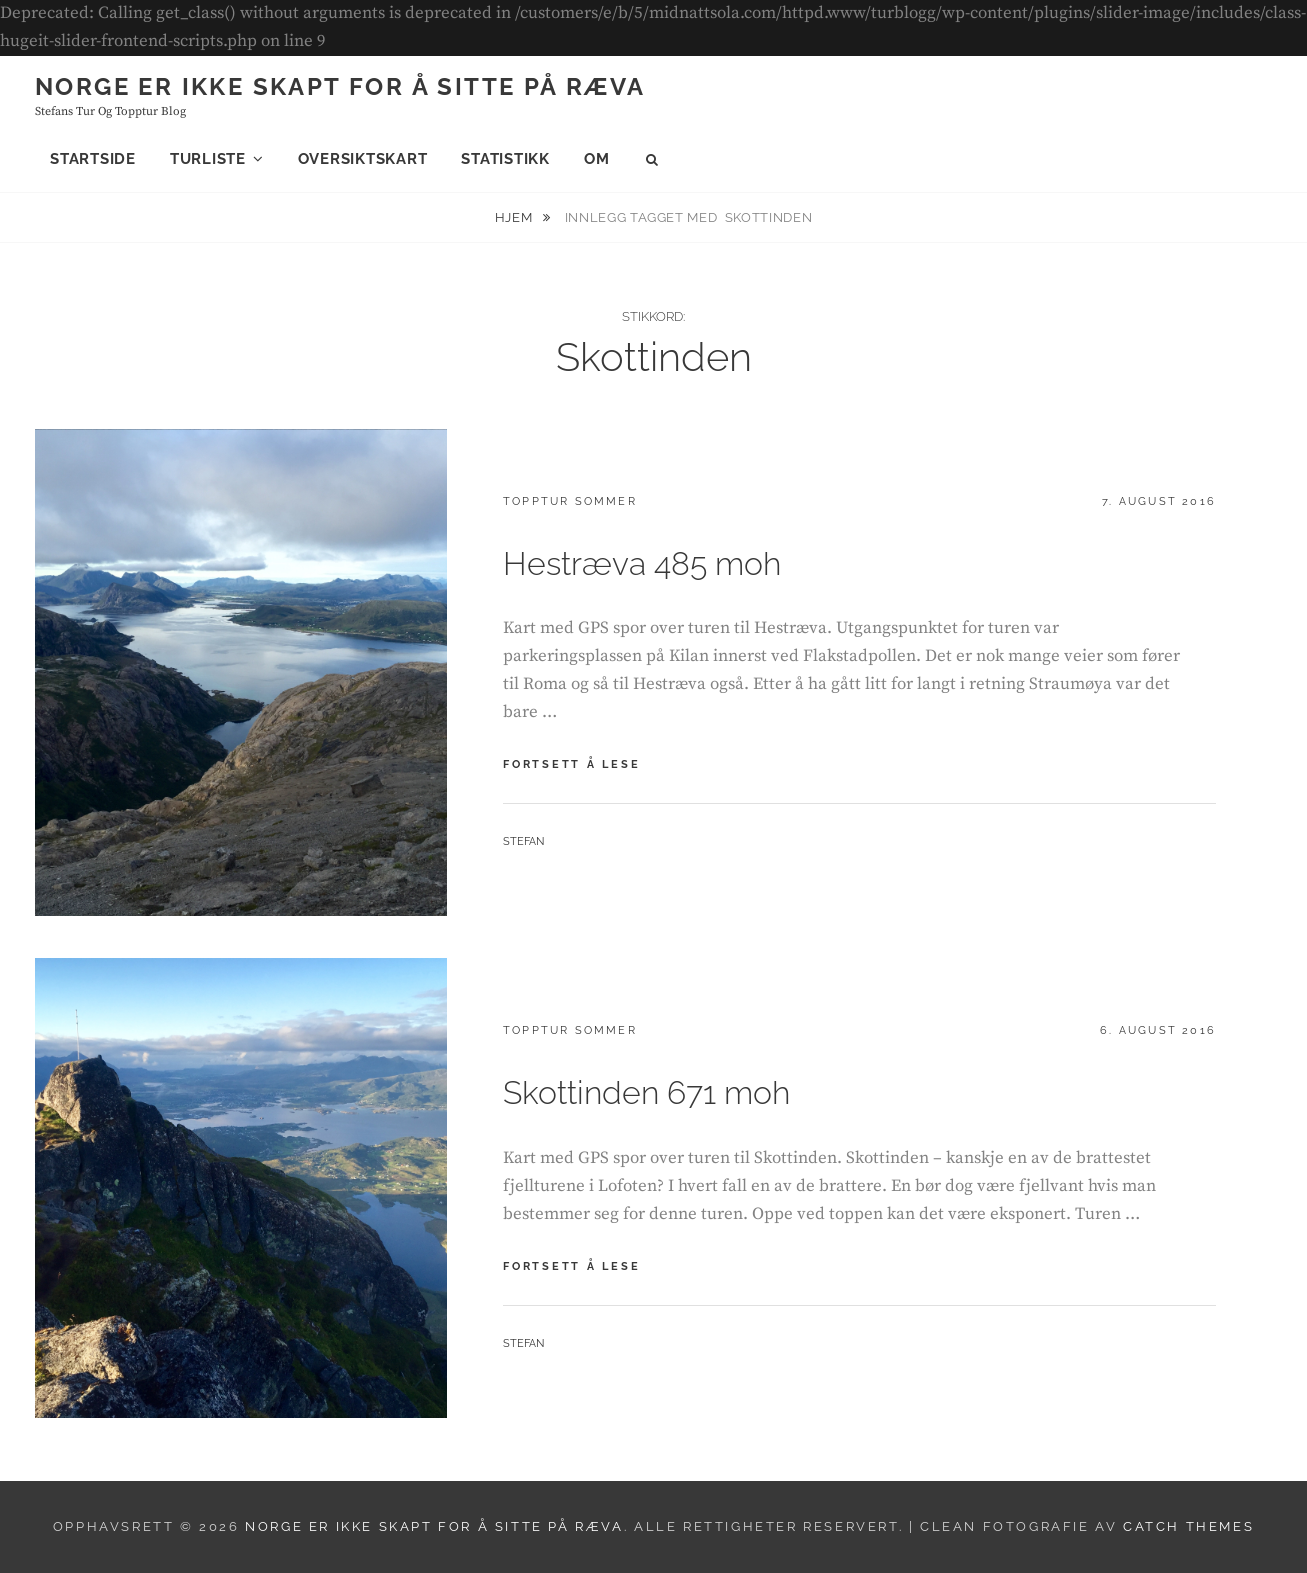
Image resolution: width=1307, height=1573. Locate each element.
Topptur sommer (570, 501)
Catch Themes (1188, 1526)
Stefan (523, 841)
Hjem (515, 217)
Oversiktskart (363, 159)
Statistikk (505, 159)
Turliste (208, 159)
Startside (93, 159)
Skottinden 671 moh (646, 1092)
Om (597, 159)
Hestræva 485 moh (642, 563)
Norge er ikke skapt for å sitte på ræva (340, 86)
